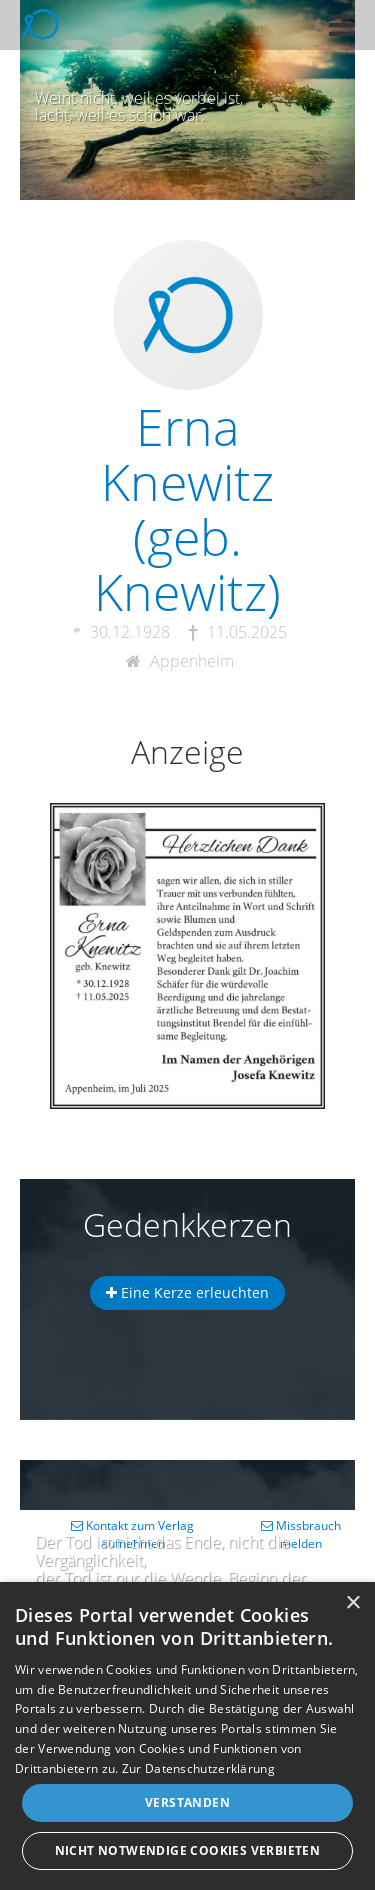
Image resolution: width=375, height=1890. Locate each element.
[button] (342, 25)
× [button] (352, 1603)
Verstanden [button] (187, 1802)
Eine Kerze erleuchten (187, 1292)
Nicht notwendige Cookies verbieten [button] (188, 1850)
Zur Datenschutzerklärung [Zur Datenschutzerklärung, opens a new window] (198, 1768)
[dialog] (187, 1736)
